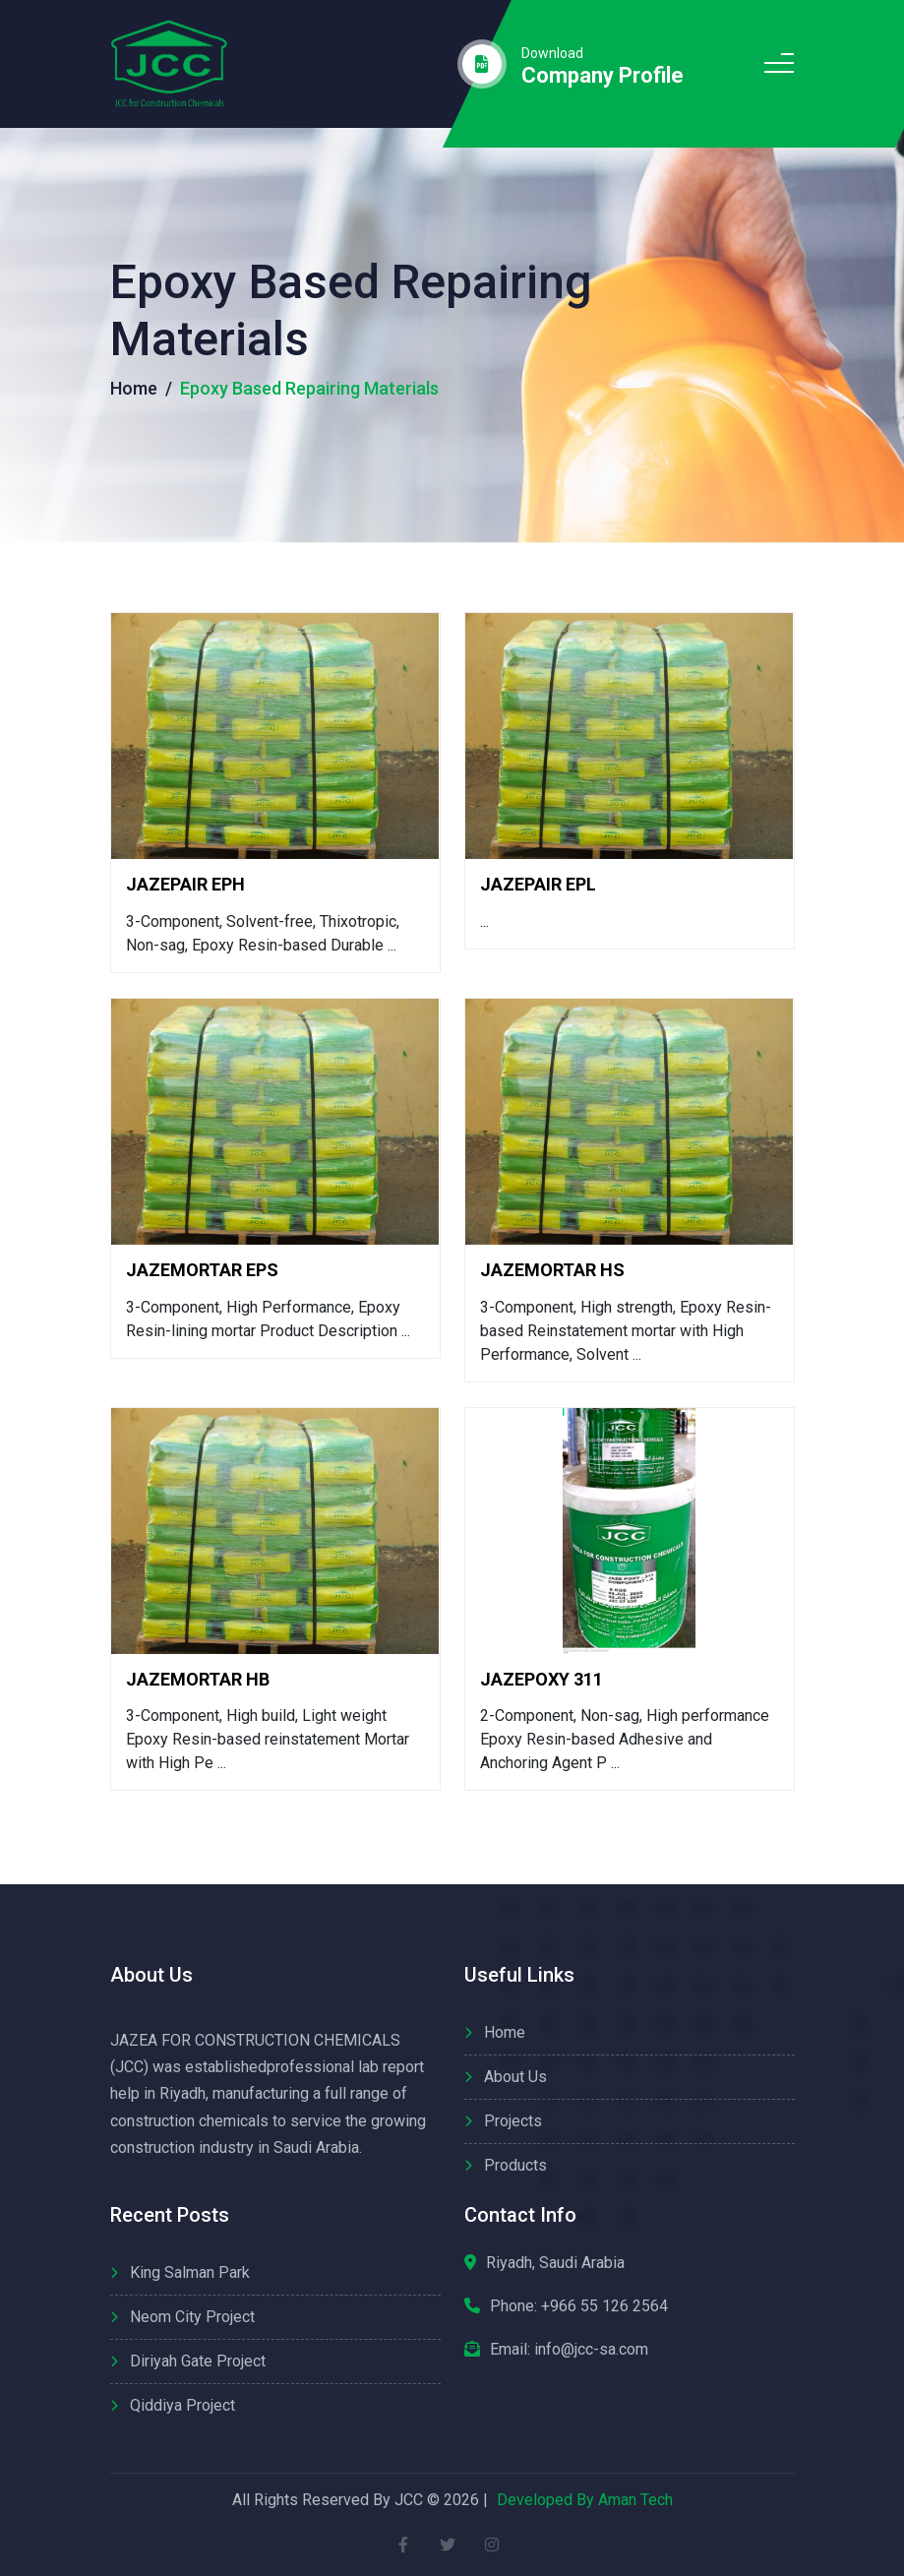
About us (515, 2076)
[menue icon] (779, 64)
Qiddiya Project (182, 2405)
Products (515, 2165)
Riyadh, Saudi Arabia (555, 2262)
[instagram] (491, 2544)
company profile (602, 76)
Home (133, 388)
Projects (513, 2121)
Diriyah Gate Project (198, 2361)
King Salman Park (190, 2272)
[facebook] (403, 2544)
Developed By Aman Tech (585, 2499)
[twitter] (447, 2544)
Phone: (579, 2306)
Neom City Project (192, 2316)
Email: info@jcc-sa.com (569, 2349)
